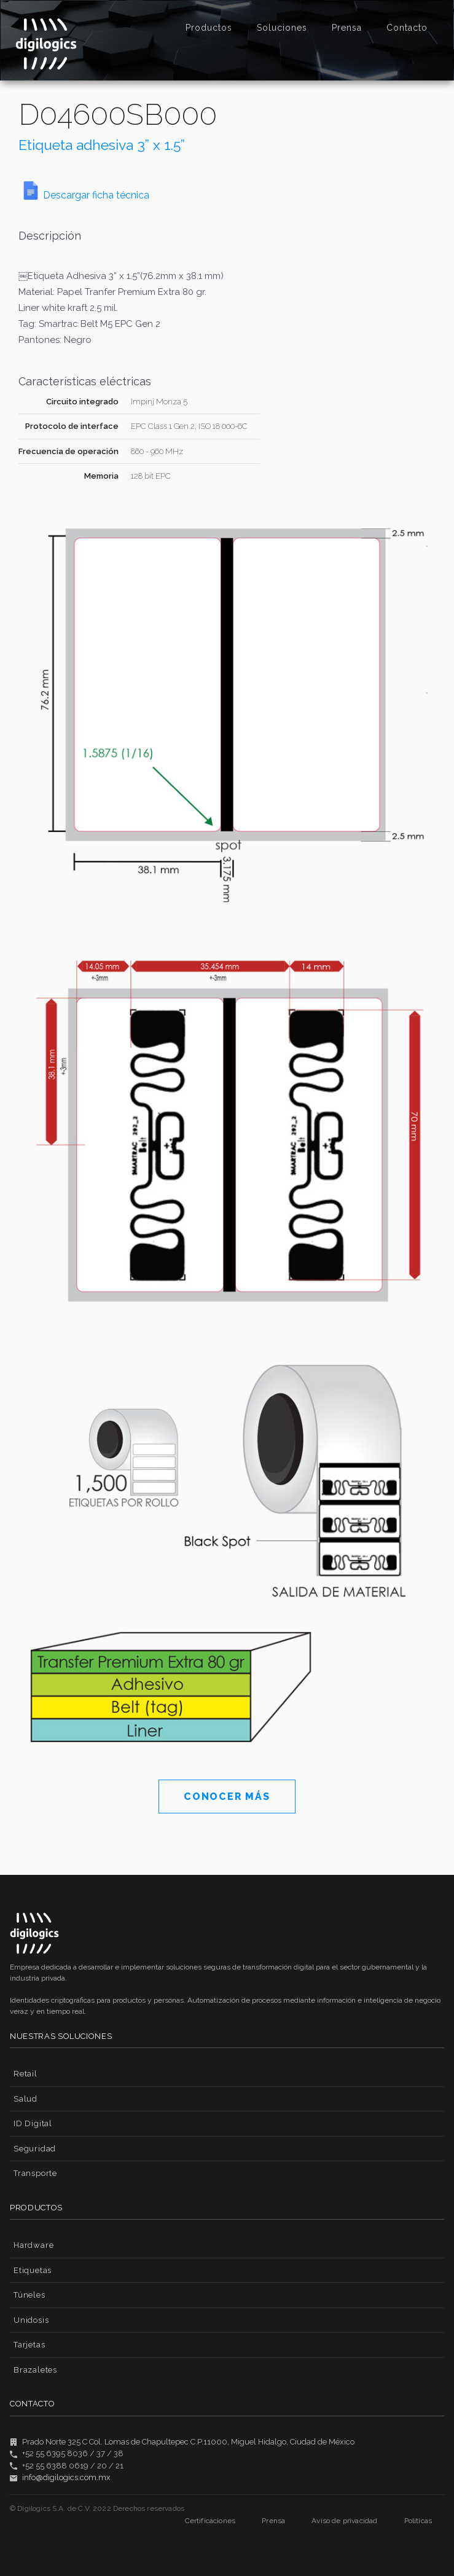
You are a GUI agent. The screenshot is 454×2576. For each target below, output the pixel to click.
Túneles (29, 2294)
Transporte (35, 2173)
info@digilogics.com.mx (66, 2477)
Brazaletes (35, 2369)
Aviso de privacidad (344, 2520)
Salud (25, 2098)
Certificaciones (210, 2520)
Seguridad (35, 2148)
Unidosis (31, 2320)
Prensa (347, 28)
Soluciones (282, 28)
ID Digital (33, 2123)
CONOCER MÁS (227, 1796)
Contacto (407, 28)
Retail (25, 2073)
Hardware (33, 2245)
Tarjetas (29, 2344)
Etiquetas (33, 2270)
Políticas (418, 2520)
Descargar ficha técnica (96, 195)
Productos (209, 28)
